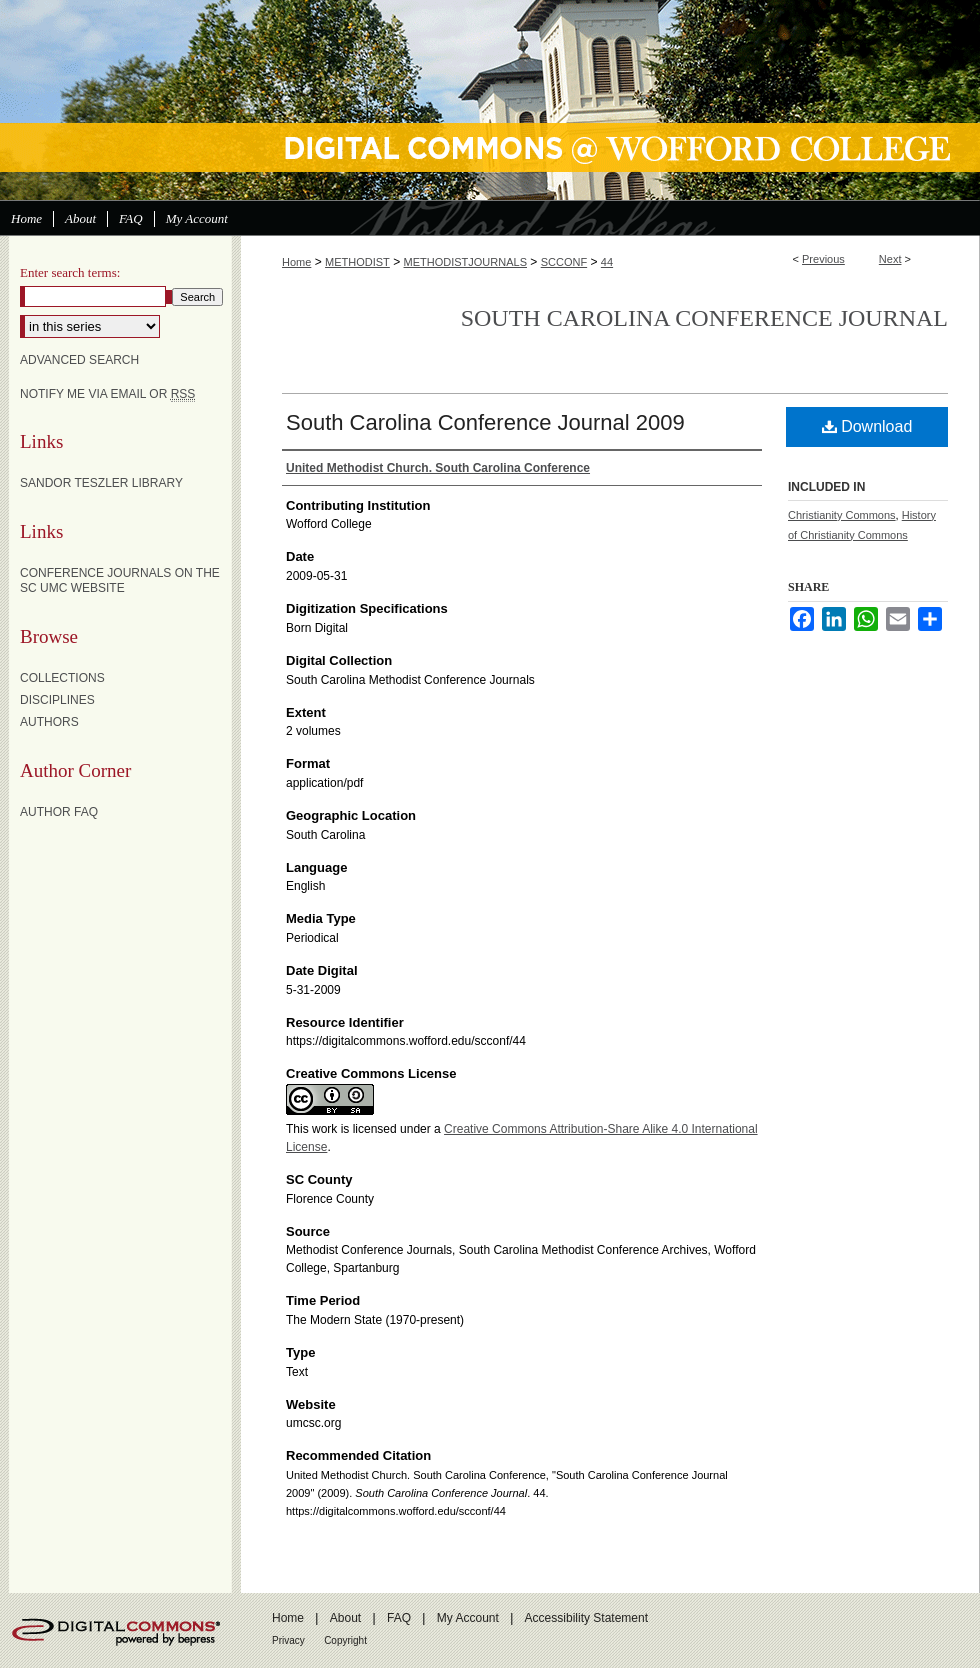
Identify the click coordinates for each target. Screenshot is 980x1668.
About (345, 1618)
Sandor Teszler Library (101, 483)
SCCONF (564, 262)
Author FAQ (59, 812)
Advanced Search (79, 360)
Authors (49, 722)
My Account (468, 1618)
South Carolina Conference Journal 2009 (485, 422)
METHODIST (357, 262)
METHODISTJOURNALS (465, 262)
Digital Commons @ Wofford (490, 100)
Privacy (288, 1640)
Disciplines (57, 700)
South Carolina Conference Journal (704, 318)
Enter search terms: (70, 272)
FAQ (399, 1618)
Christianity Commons (842, 515)
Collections (62, 678)
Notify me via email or (107, 394)
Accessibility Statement (586, 1618)
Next (890, 259)
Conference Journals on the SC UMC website (120, 580)
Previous (823, 259)
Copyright (345, 1640)
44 (607, 262)
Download (867, 426)
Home (296, 262)
